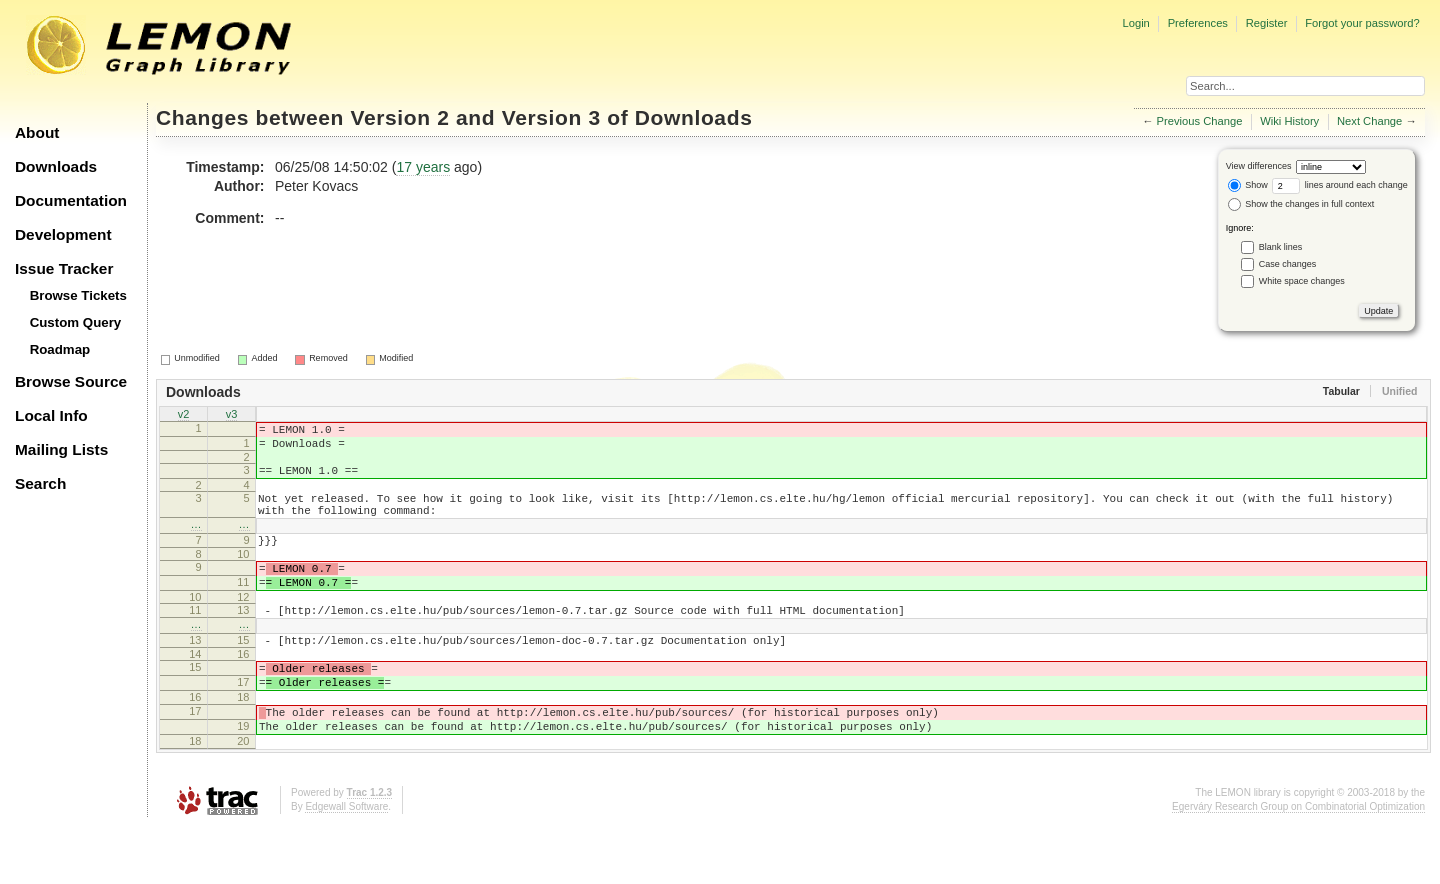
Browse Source (71, 381)
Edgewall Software (346, 863)
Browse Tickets (78, 295)
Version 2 (399, 117)
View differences (1259, 166)
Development (63, 234)
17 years (423, 167)
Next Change (1369, 121)
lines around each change (1340, 185)
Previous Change (1200, 121)
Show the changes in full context (1301, 204)
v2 (184, 416)
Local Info (51, 415)
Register (1267, 23)
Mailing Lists (61, 449)
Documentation (71, 200)
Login (1135, 23)
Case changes (1288, 264)
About (37, 132)
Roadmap (60, 349)
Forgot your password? (1362, 23)
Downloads (56, 166)
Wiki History (1289, 121)
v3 (232, 416)
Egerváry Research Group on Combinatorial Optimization (1298, 863)
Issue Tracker (64, 268)
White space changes (1302, 281)
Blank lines (1281, 247)
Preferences (1198, 23)
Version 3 (551, 117)
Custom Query (76, 322)
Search (40, 483)
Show (1248, 185)
